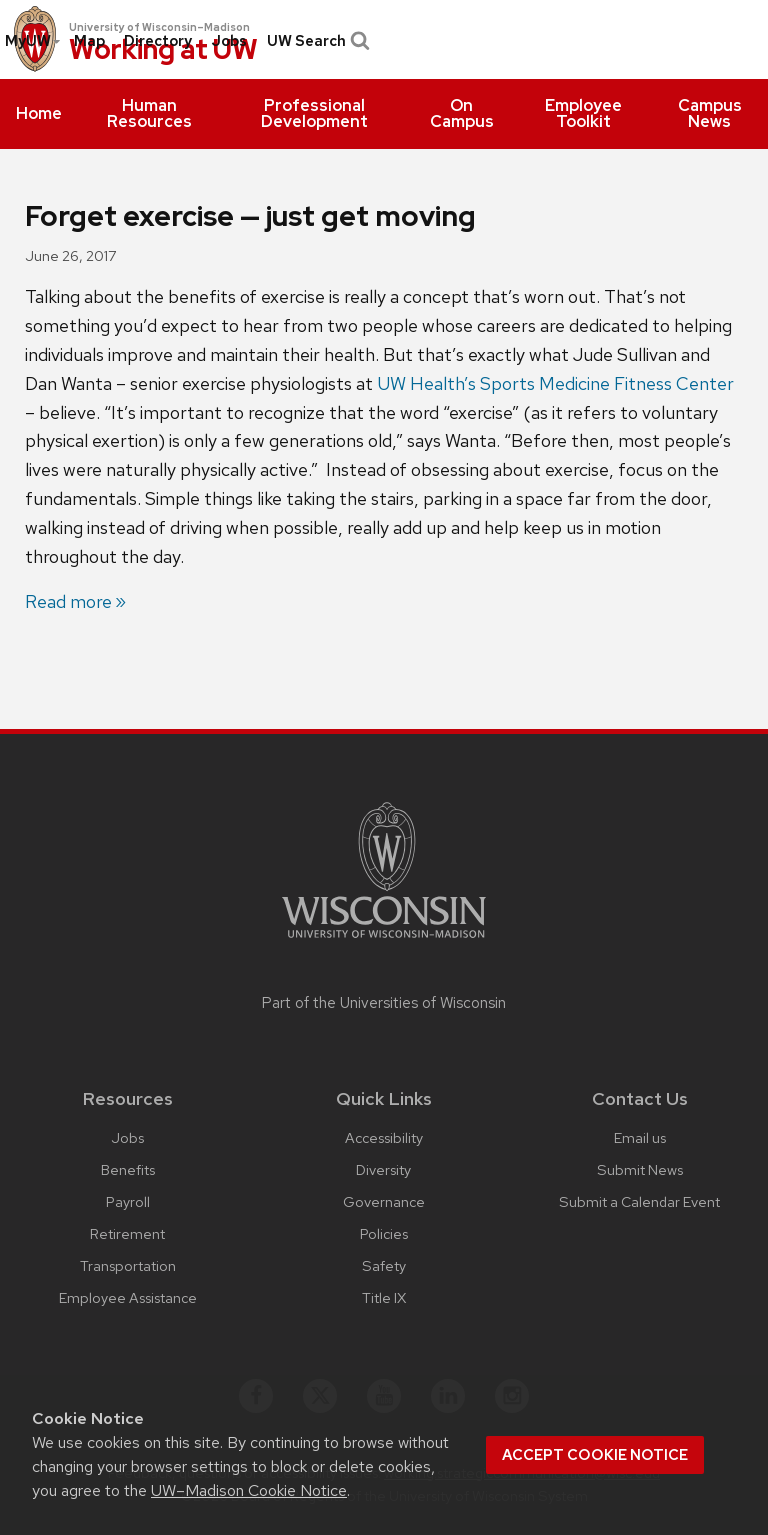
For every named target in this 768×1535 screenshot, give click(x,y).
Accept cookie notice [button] (595, 1455)
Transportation (128, 1265)
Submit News (640, 1169)
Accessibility (384, 1137)
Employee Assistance (128, 1297)
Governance (384, 1201)
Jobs (229, 41)
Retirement (127, 1233)
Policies (384, 1233)
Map (89, 41)
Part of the (384, 1003)
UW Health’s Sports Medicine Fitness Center (555, 383)
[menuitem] (39, 114)
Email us (640, 1137)
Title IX (384, 1297)
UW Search (316, 41)
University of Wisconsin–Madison (159, 27)
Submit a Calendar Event (639, 1201)
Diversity (383, 1169)
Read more (68, 601)
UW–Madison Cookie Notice (249, 1490)
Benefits (128, 1169)
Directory (158, 41)
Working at (163, 50)
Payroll (128, 1201)
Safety (384, 1265)
